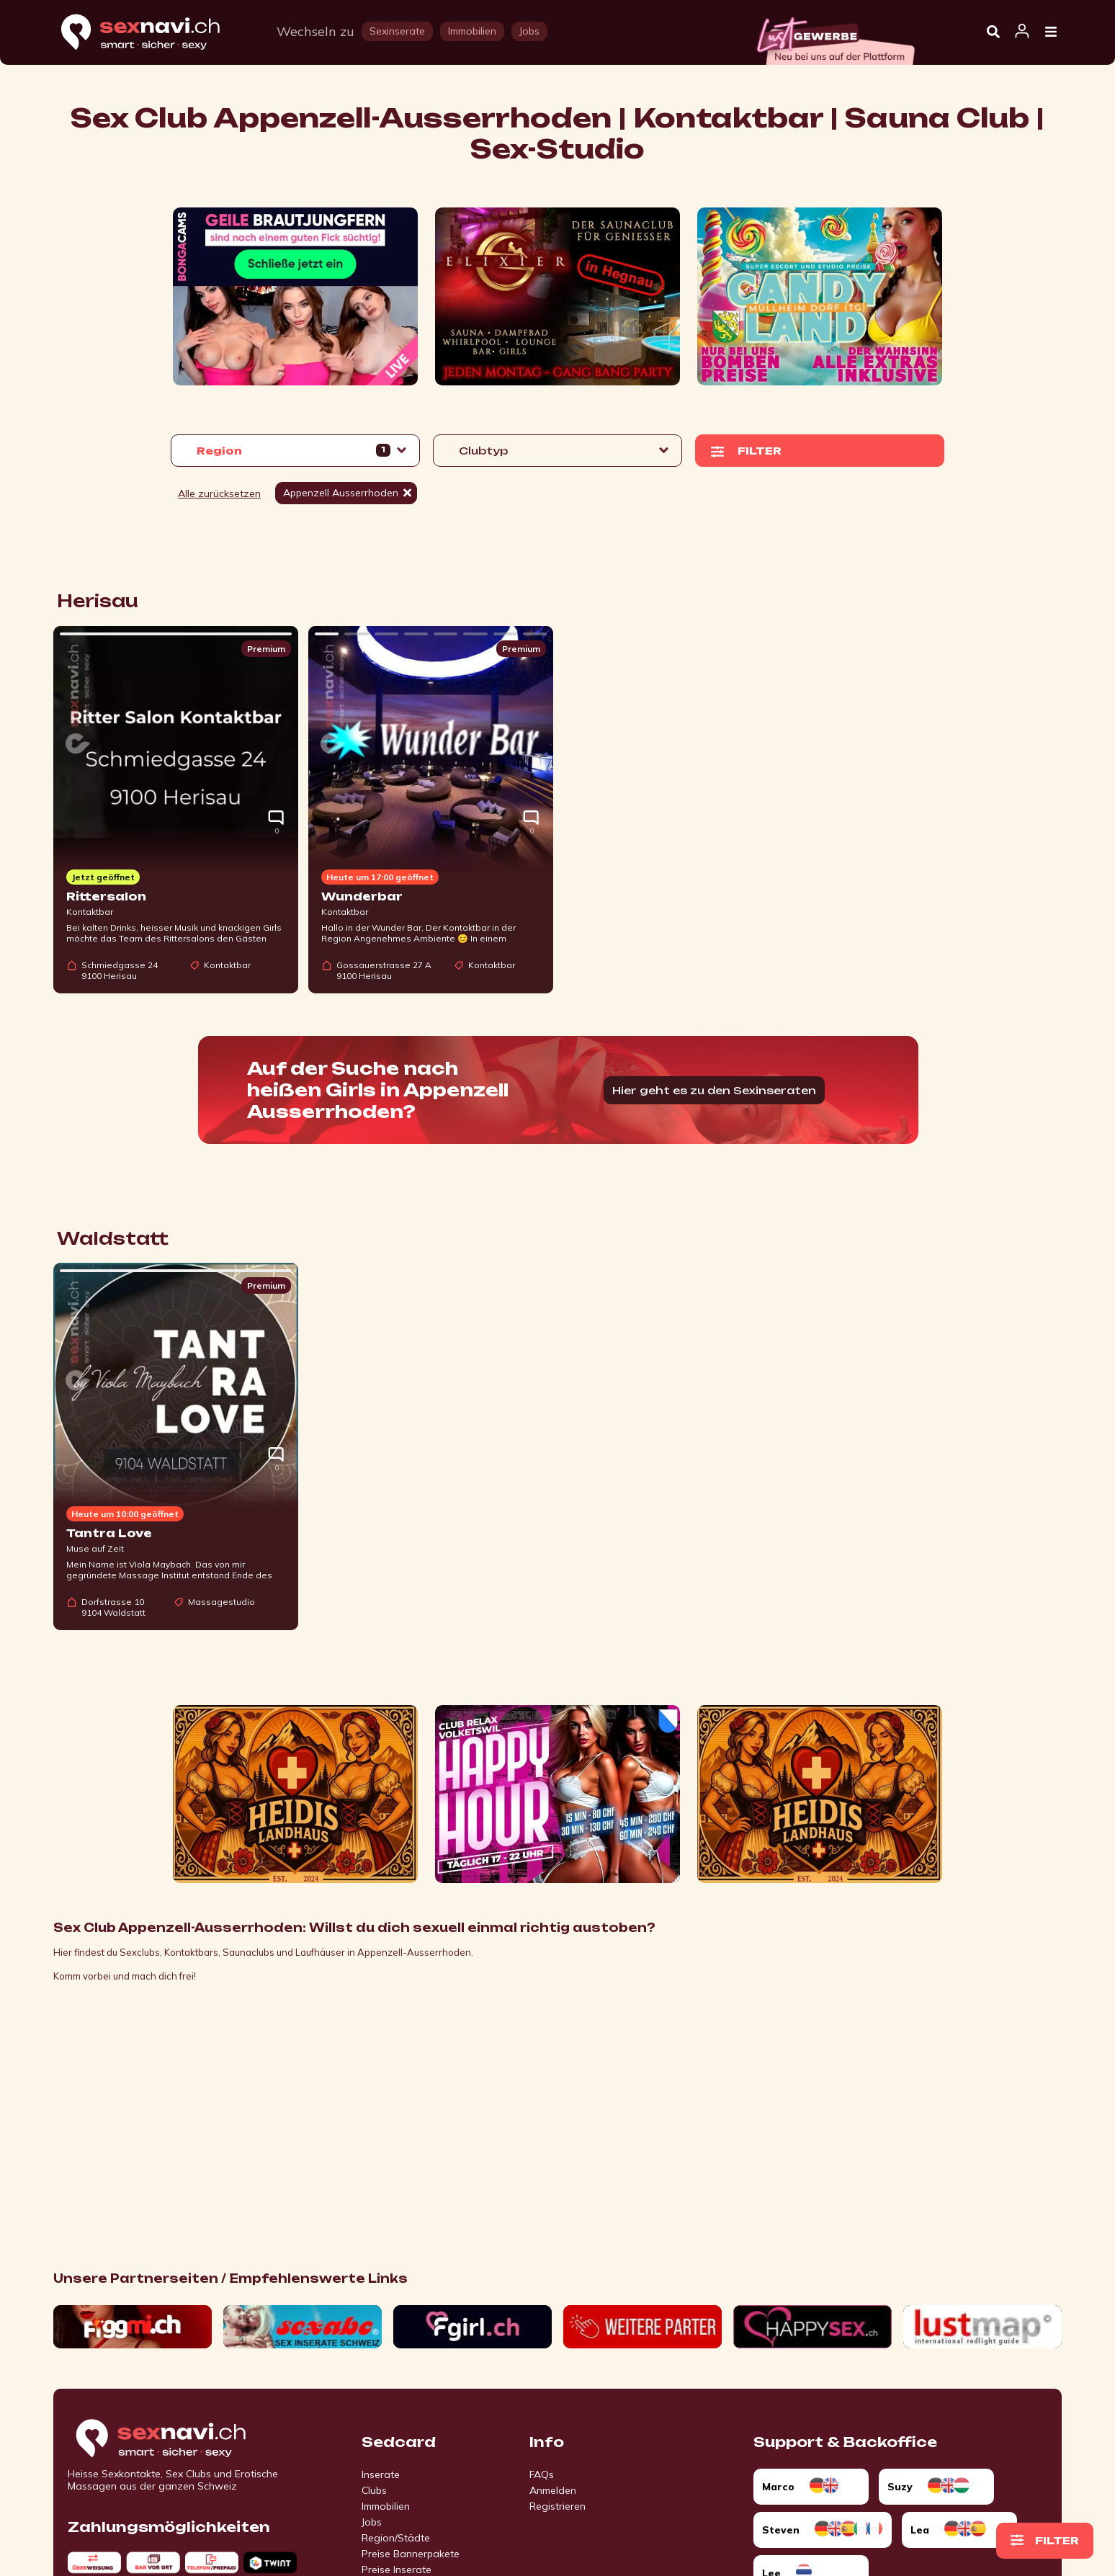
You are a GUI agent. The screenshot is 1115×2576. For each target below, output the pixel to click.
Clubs (374, 2490)
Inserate (381, 2474)
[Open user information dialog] (1022, 31)
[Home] (154, 33)
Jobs (372, 2521)
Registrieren (557, 2506)
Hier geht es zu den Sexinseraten (714, 1090)
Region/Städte (396, 2537)
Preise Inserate (396, 2569)
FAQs (541, 2474)
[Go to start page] (186, 2439)
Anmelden (552, 2490)
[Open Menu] (1051, 32)
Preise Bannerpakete (411, 2553)
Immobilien (386, 2506)
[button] (295, 450)
